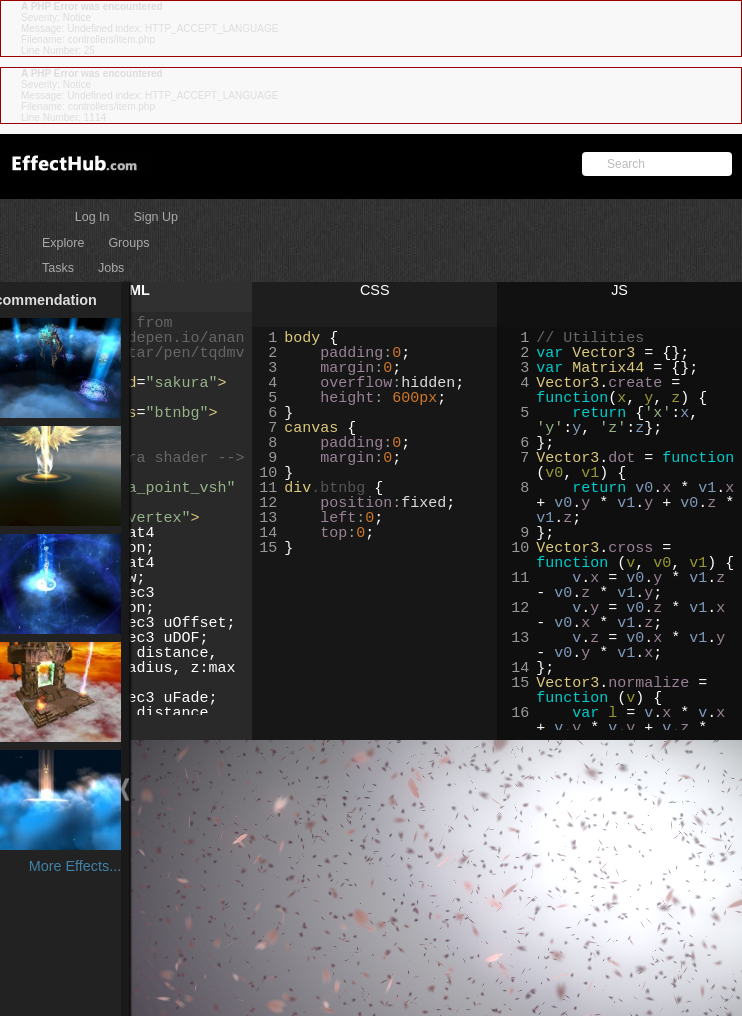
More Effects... (103, 866)
